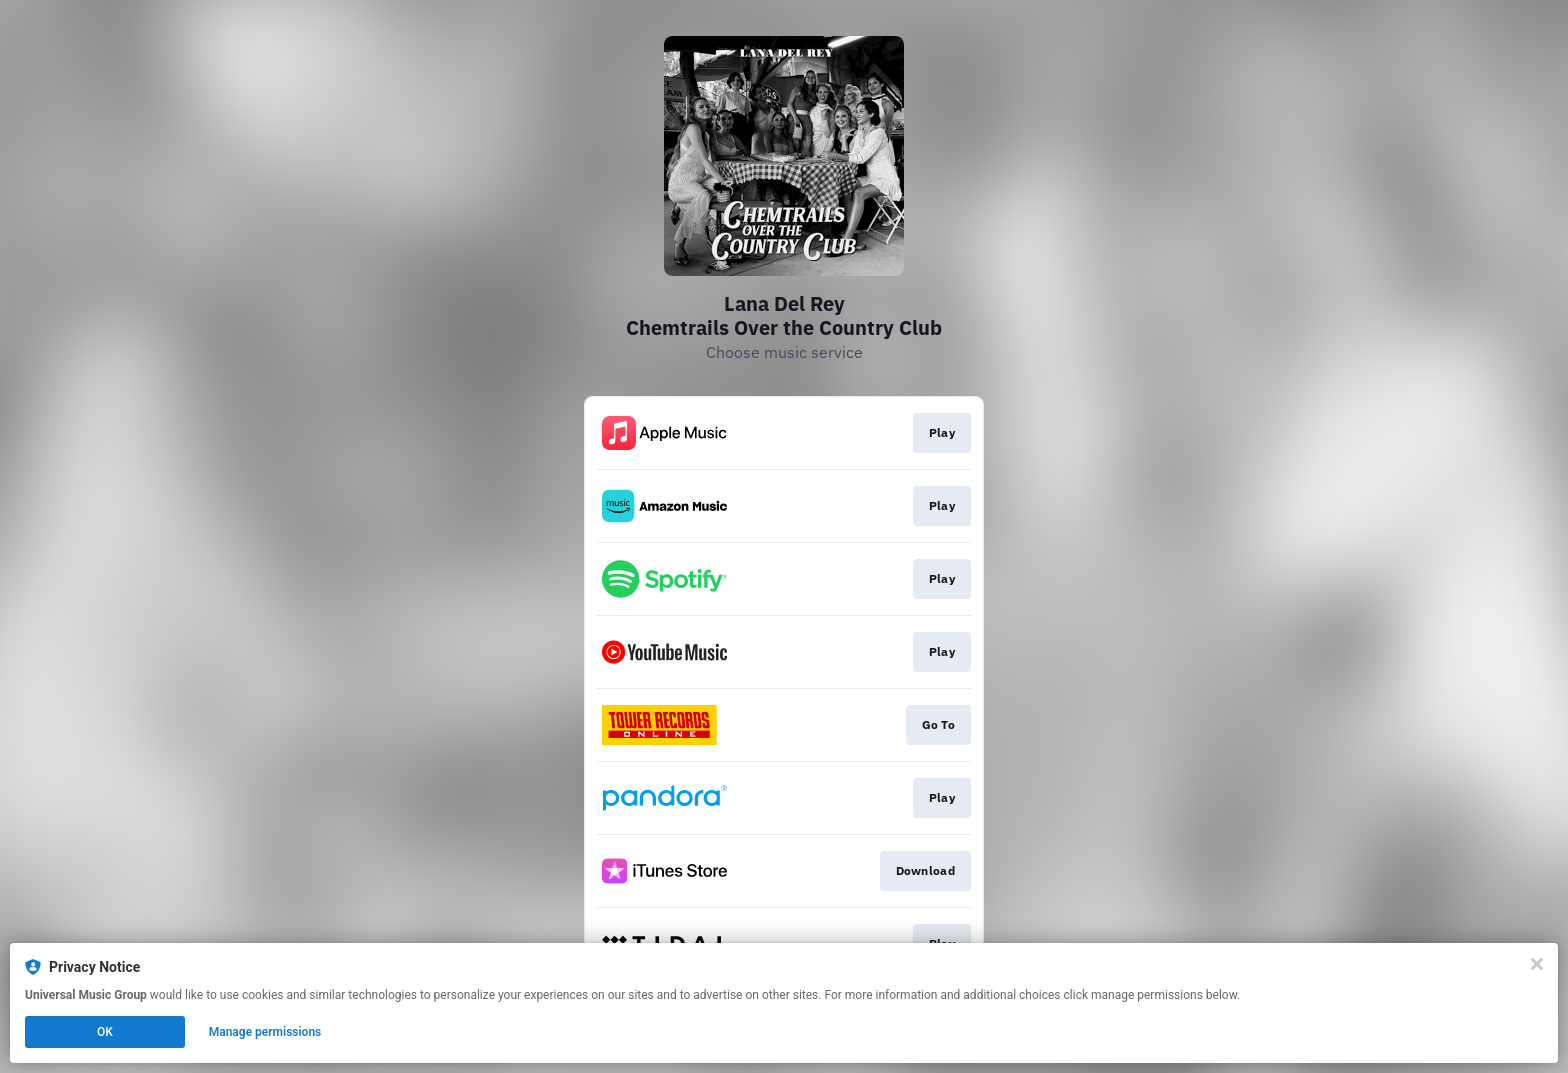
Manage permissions (265, 1032)
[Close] (1537, 964)
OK (105, 1032)
